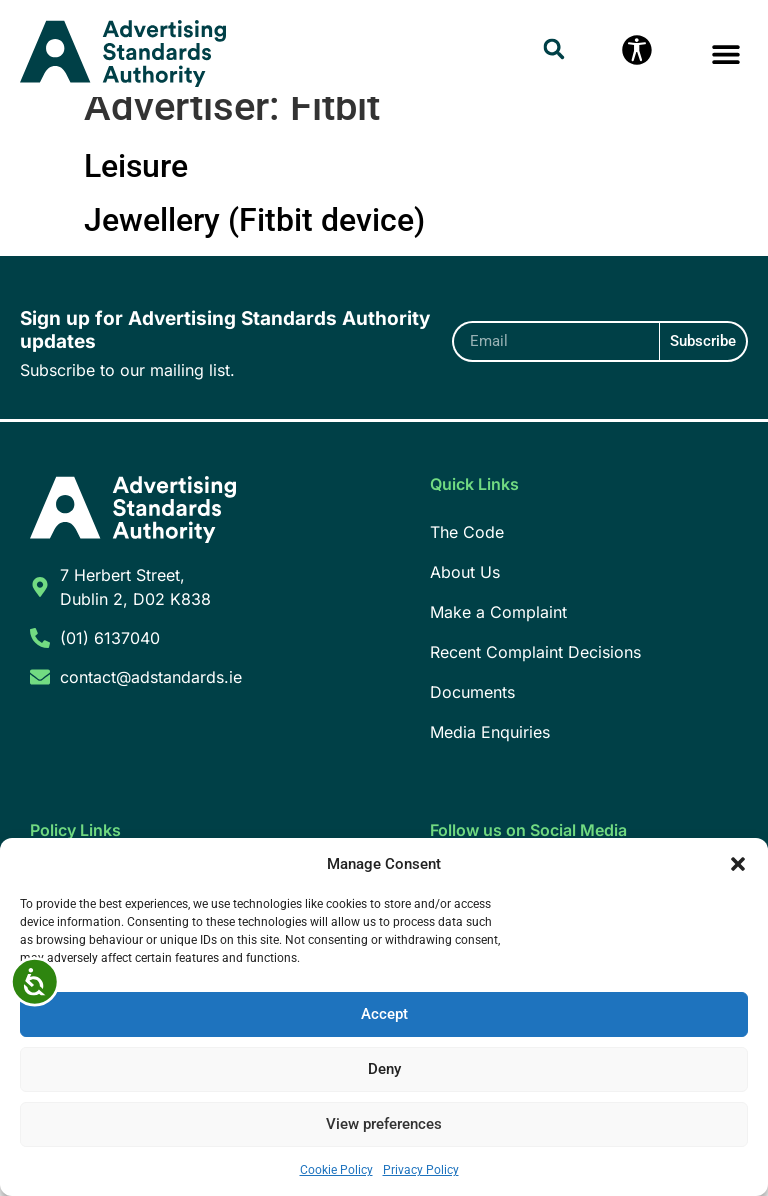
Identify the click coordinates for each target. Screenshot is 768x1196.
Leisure (136, 188)
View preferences (384, 1125)
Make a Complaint (498, 634)
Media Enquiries (490, 754)
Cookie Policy (336, 1170)
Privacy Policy (421, 1170)
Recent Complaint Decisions (535, 674)
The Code (467, 554)
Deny (384, 1070)
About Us (465, 594)
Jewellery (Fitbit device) (254, 242)
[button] (738, 864)
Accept (384, 1015)
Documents (472, 714)
